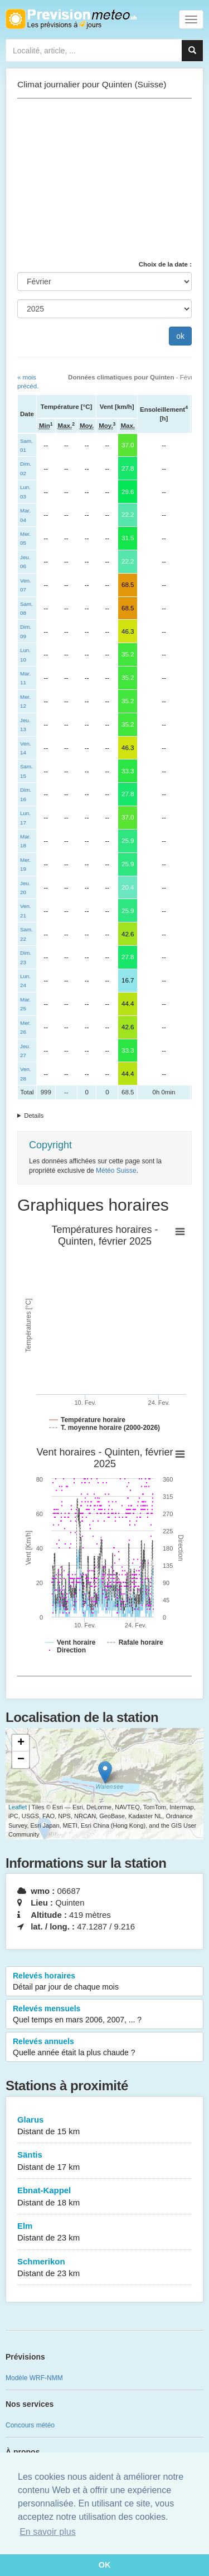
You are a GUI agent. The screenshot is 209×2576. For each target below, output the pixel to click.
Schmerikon (104, 2268)
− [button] (21, 1759)
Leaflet (17, 1807)
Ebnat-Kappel (104, 2196)
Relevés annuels (104, 2047)
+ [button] (21, 1743)
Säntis (104, 2161)
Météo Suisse (116, 1171)
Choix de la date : (165, 264)
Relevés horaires (104, 1981)
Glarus (104, 2126)
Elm (104, 2232)
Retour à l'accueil (71, 19)
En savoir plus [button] (48, 2531)
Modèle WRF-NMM (34, 2378)
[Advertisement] (104, 179)
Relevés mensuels (104, 2014)
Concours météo (30, 2425)
